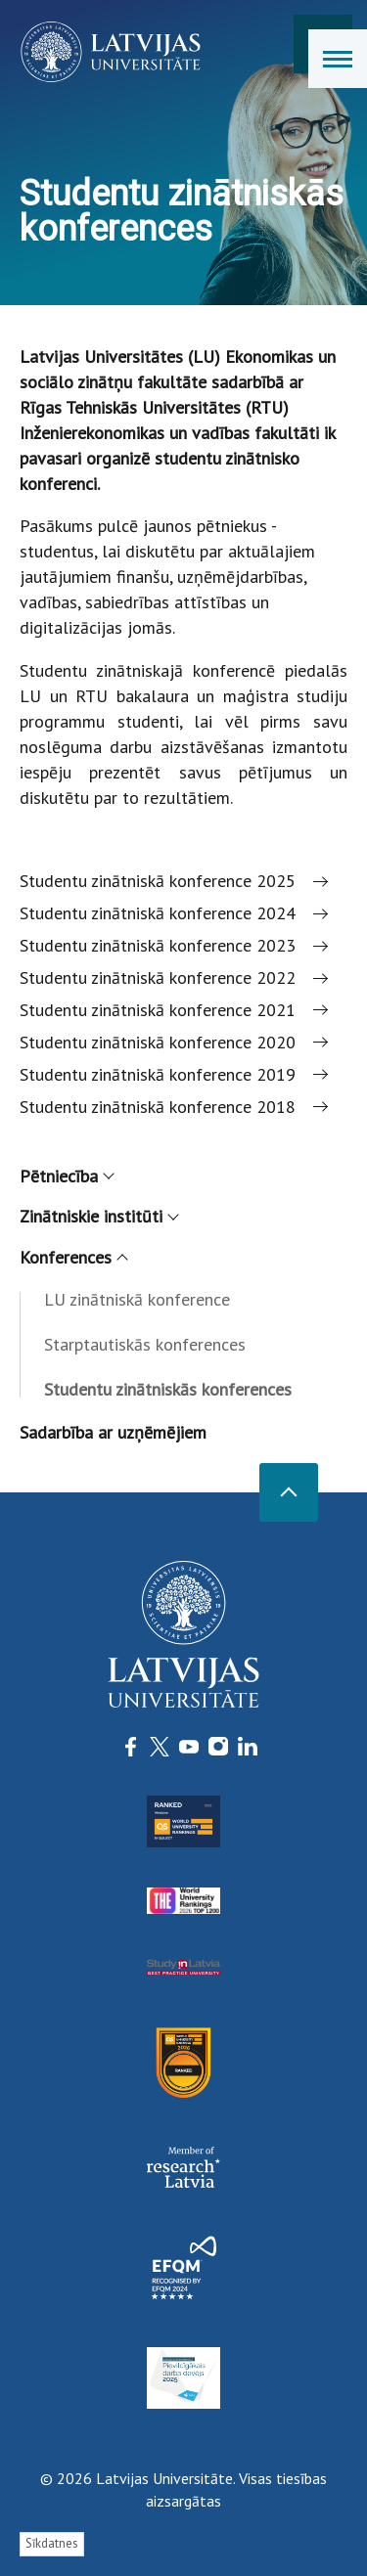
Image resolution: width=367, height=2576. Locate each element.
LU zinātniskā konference (137, 1299)
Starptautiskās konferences (145, 1344)
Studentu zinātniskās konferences (168, 1389)
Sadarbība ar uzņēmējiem (113, 1432)
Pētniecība (66, 1176)
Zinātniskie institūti (98, 1216)
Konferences (73, 1257)
